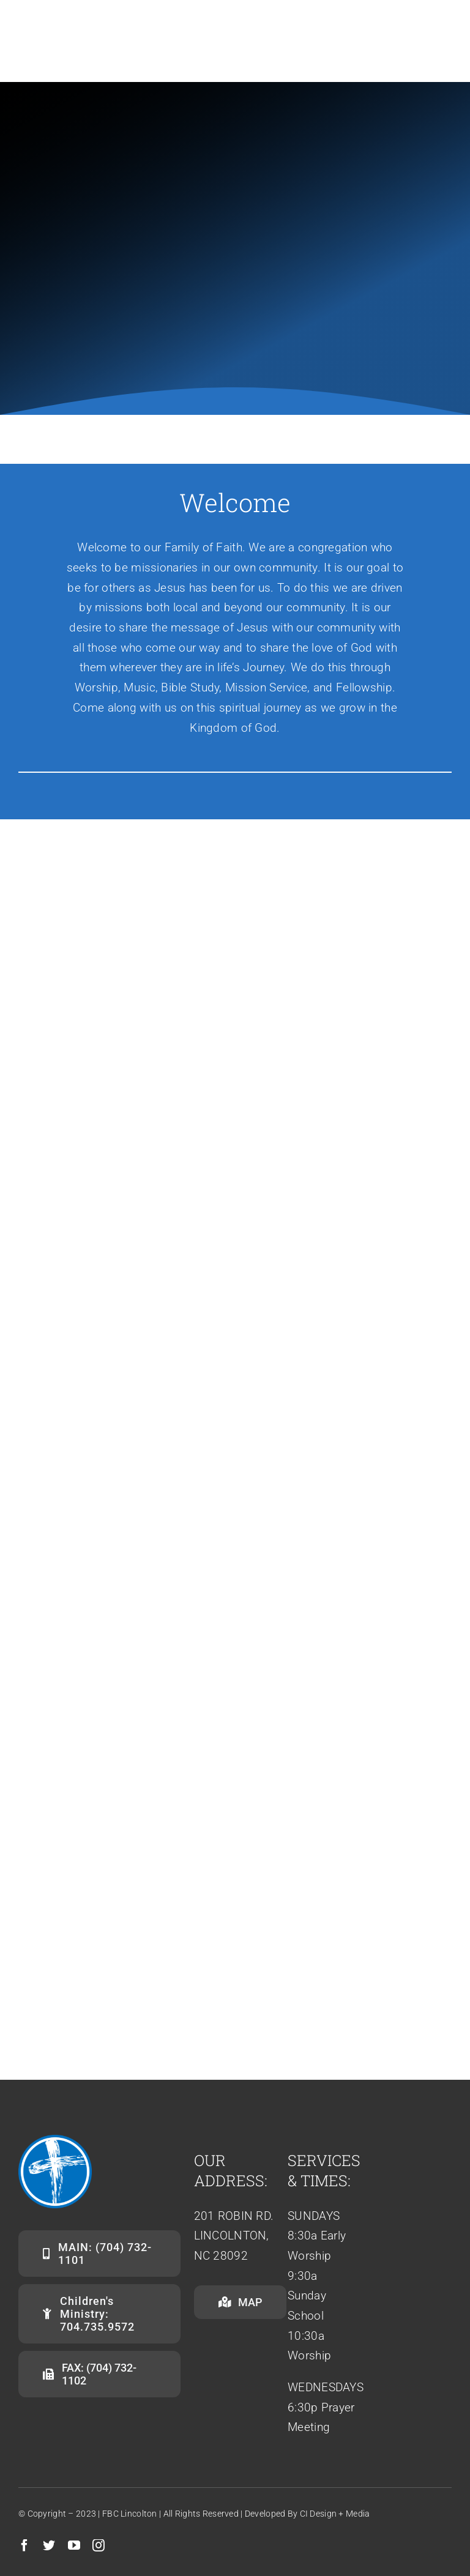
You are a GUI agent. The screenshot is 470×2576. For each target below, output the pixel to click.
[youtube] (74, 2545)
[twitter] (49, 2545)
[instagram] (98, 2545)
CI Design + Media (335, 2513)
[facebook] (24, 2545)
